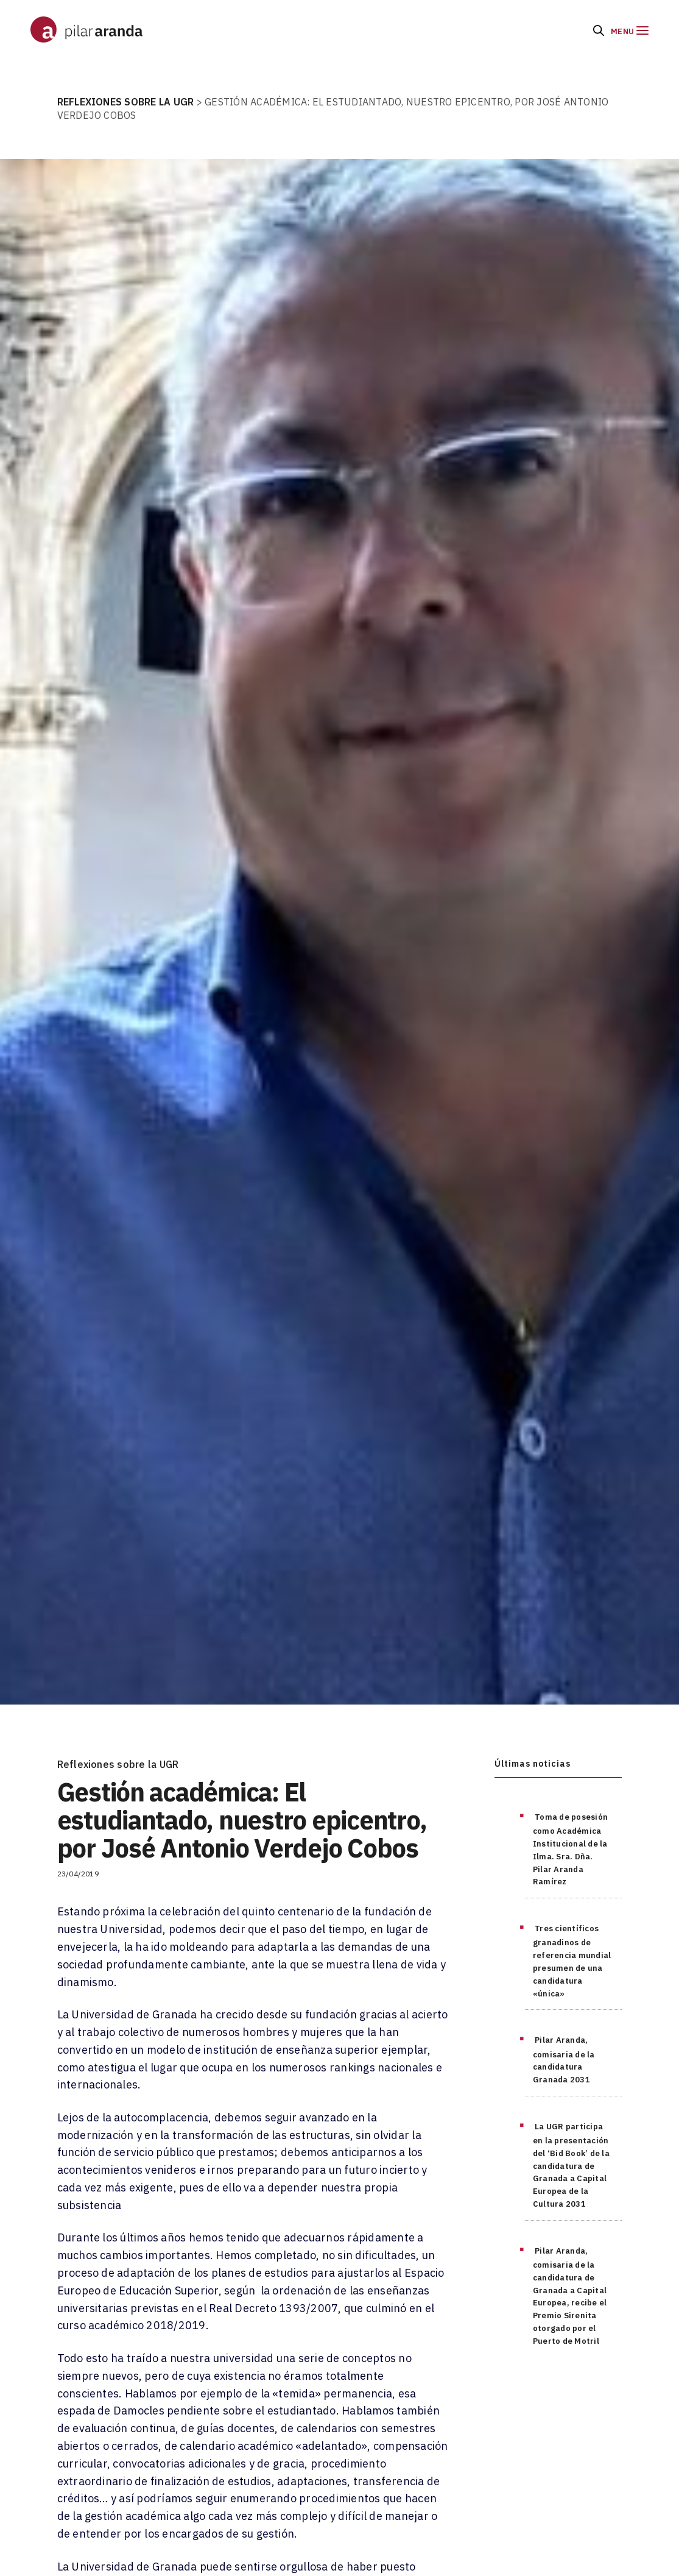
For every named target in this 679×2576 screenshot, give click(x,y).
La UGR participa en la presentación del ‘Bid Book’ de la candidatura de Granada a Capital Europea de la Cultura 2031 (571, 2165)
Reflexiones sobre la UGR (118, 1764)
